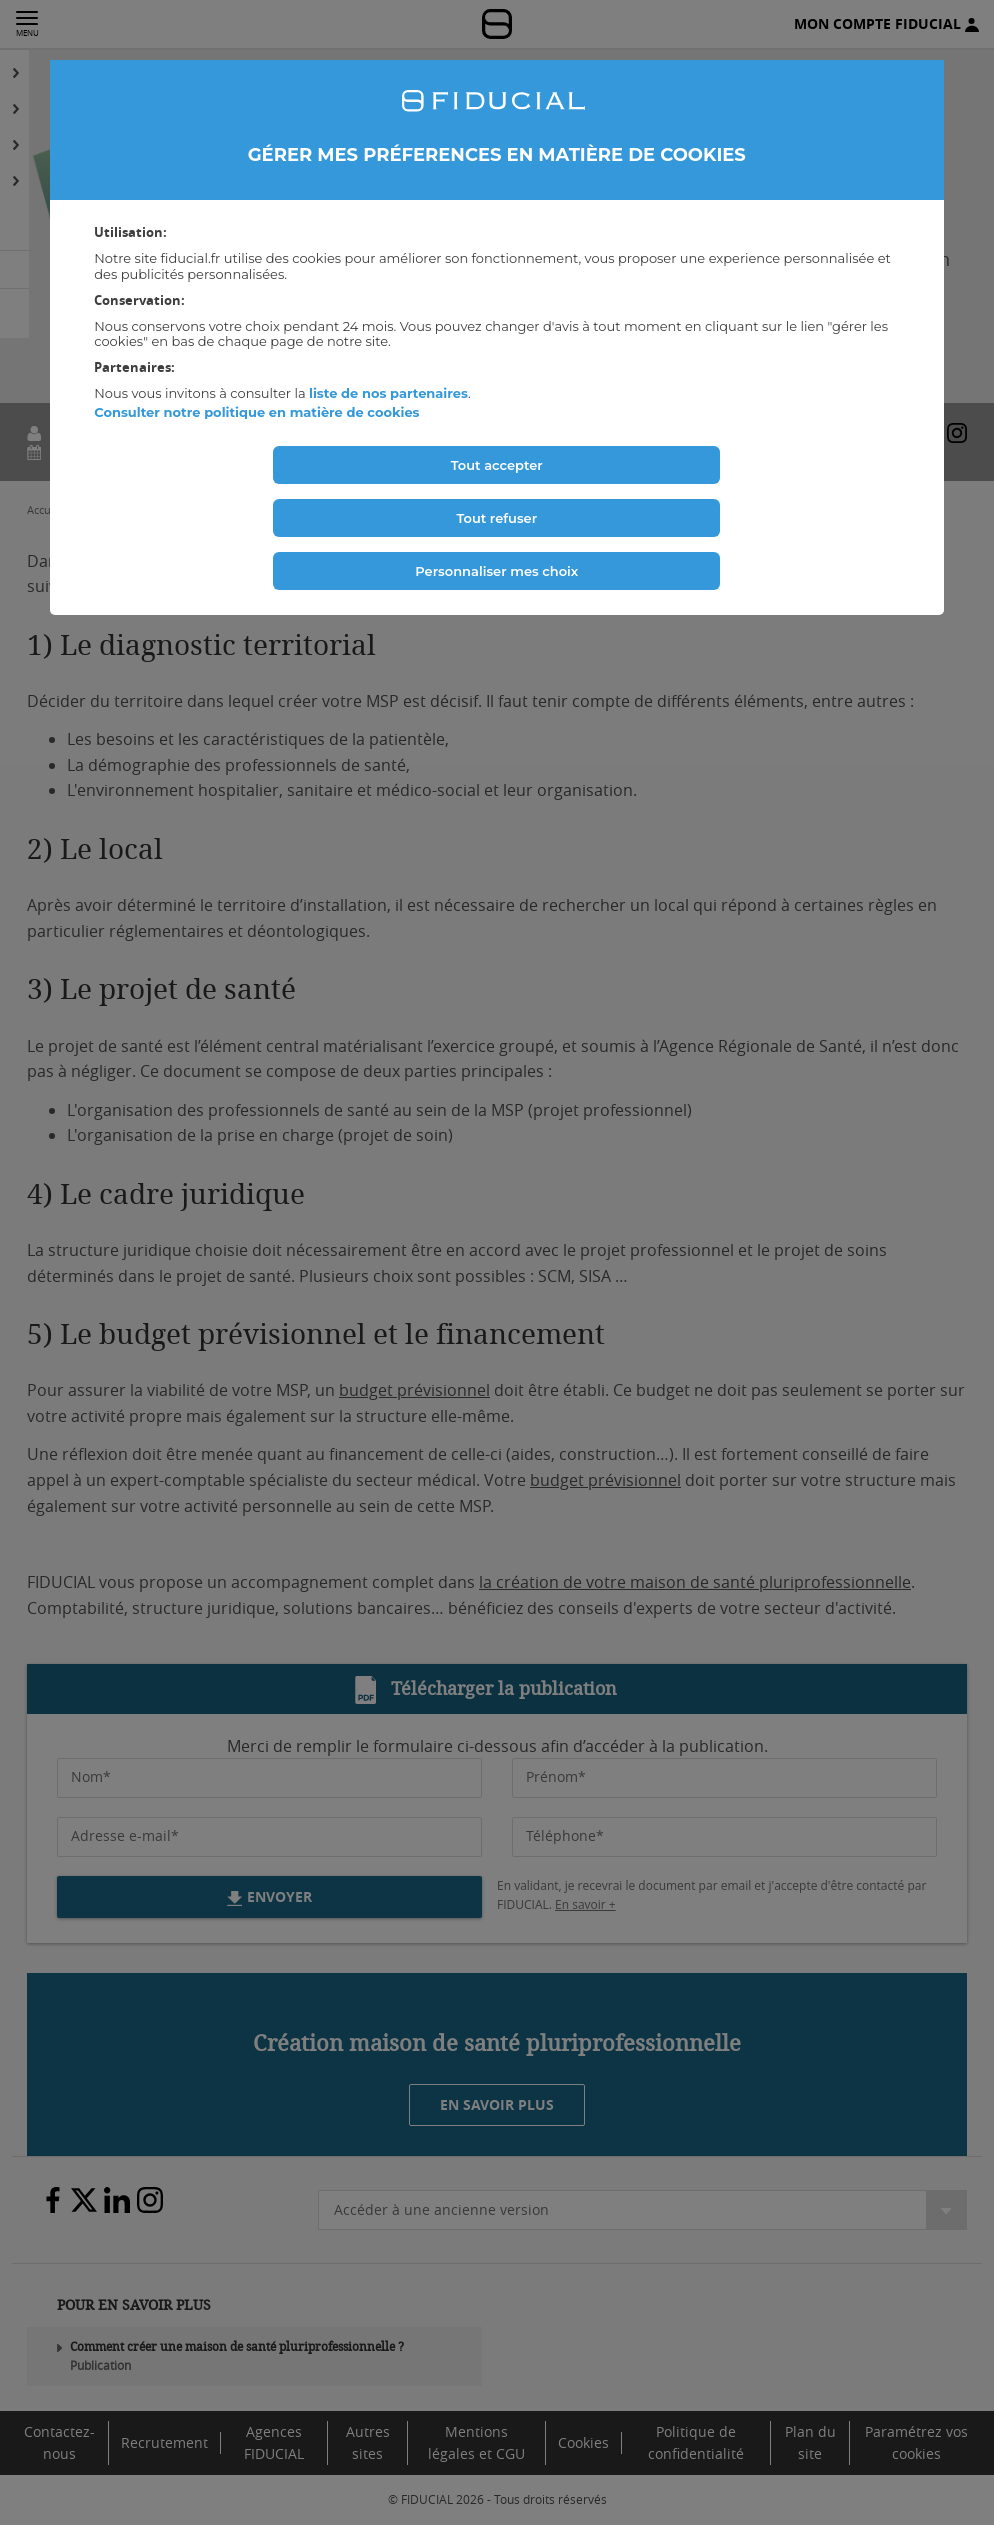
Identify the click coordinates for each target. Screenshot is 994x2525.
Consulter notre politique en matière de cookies (256, 412)
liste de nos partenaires (388, 393)
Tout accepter (497, 465)
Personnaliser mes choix (496, 571)
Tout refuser (496, 518)
